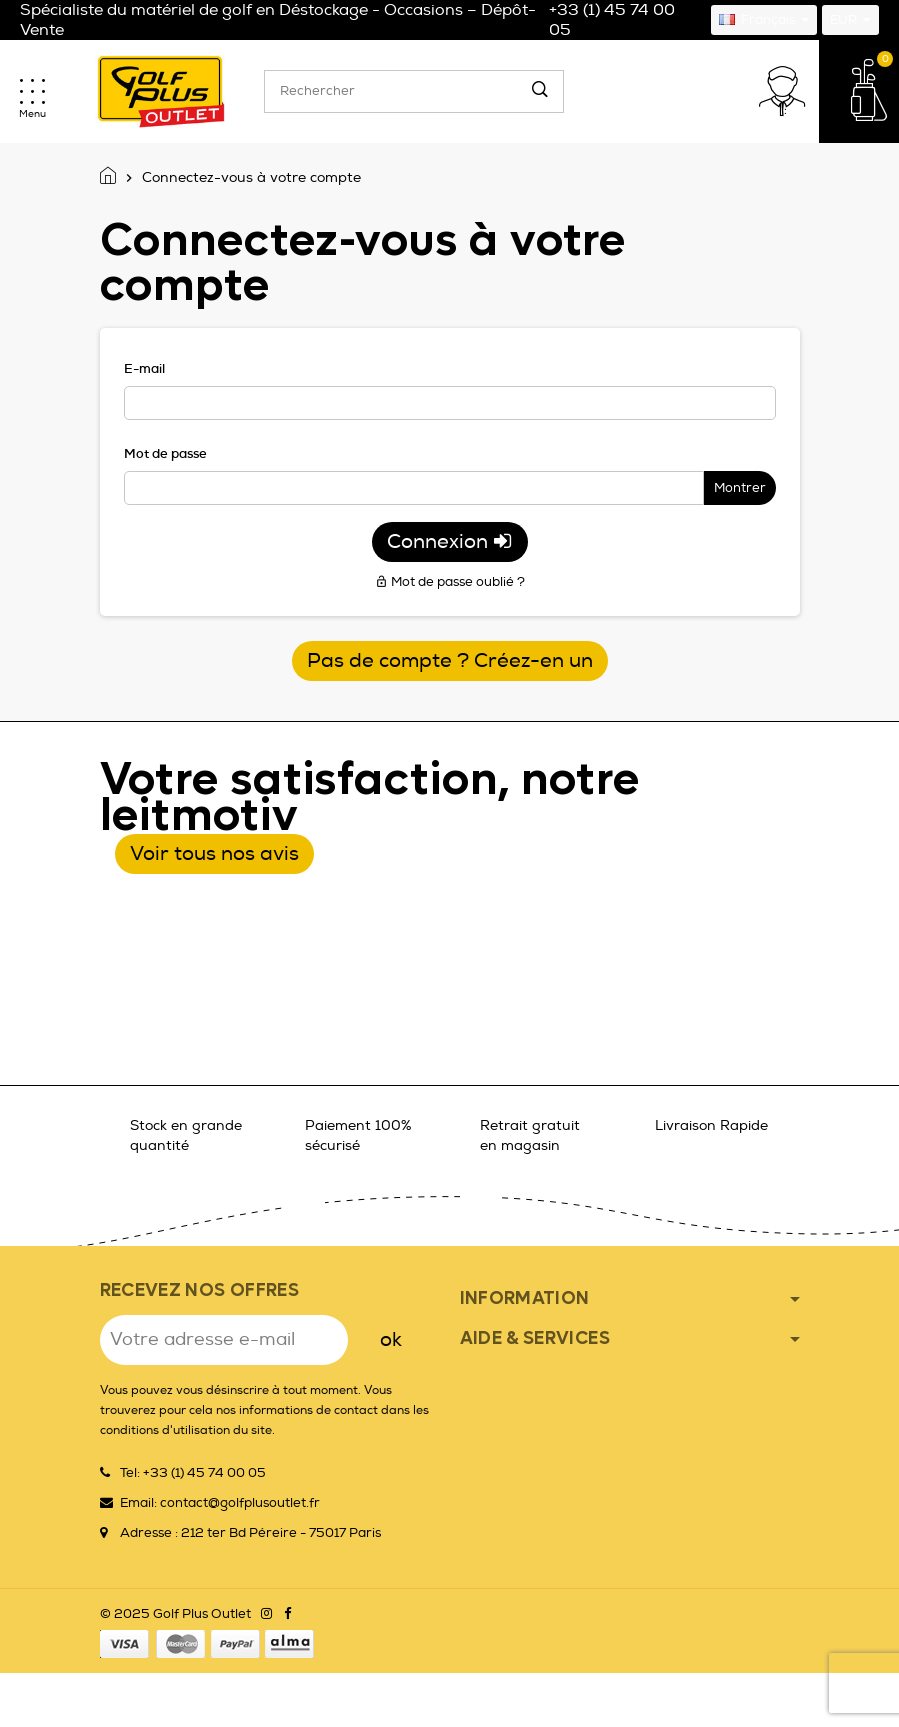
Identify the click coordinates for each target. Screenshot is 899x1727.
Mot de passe (165, 453)
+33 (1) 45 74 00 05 (612, 20)
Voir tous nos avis (214, 853)
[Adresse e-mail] (224, 1340)
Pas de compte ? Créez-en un (450, 660)
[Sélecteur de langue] (764, 20)
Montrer (740, 488)
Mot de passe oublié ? (450, 582)
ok (391, 1339)
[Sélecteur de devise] (850, 20)
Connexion (450, 541)
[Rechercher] (414, 91)
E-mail (144, 368)
